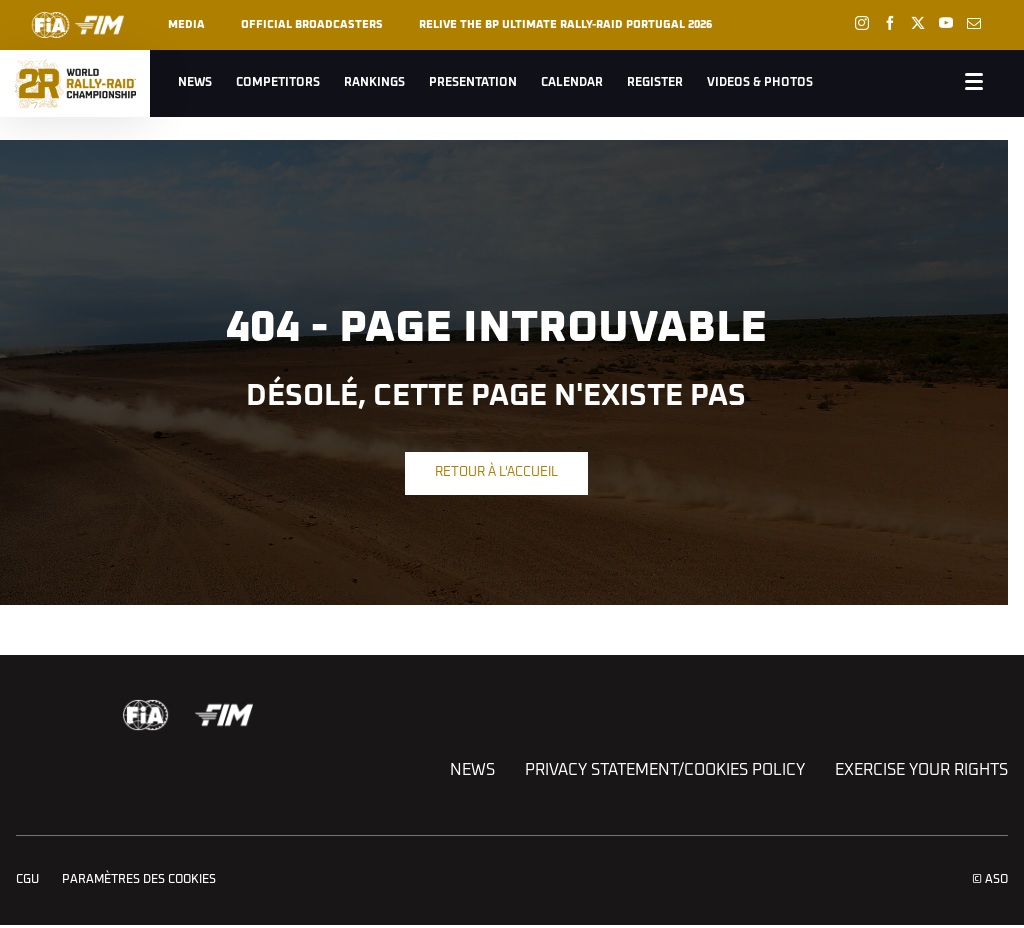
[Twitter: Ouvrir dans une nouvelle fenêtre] (918, 23)
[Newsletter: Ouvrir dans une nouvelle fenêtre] (974, 23)
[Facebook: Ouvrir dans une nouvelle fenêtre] (890, 23)
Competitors (278, 83)
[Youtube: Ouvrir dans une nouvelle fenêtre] (946, 23)
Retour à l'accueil (496, 472)
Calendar (572, 83)
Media (186, 24)
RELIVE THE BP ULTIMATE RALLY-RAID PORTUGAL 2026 (565, 24)
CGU (27, 880)
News (195, 83)
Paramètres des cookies (139, 880)
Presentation (473, 83)
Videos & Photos (760, 83)
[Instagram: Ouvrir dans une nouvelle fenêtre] (862, 23)
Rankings (374, 83)
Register (655, 83)
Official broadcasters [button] (312, 24)
